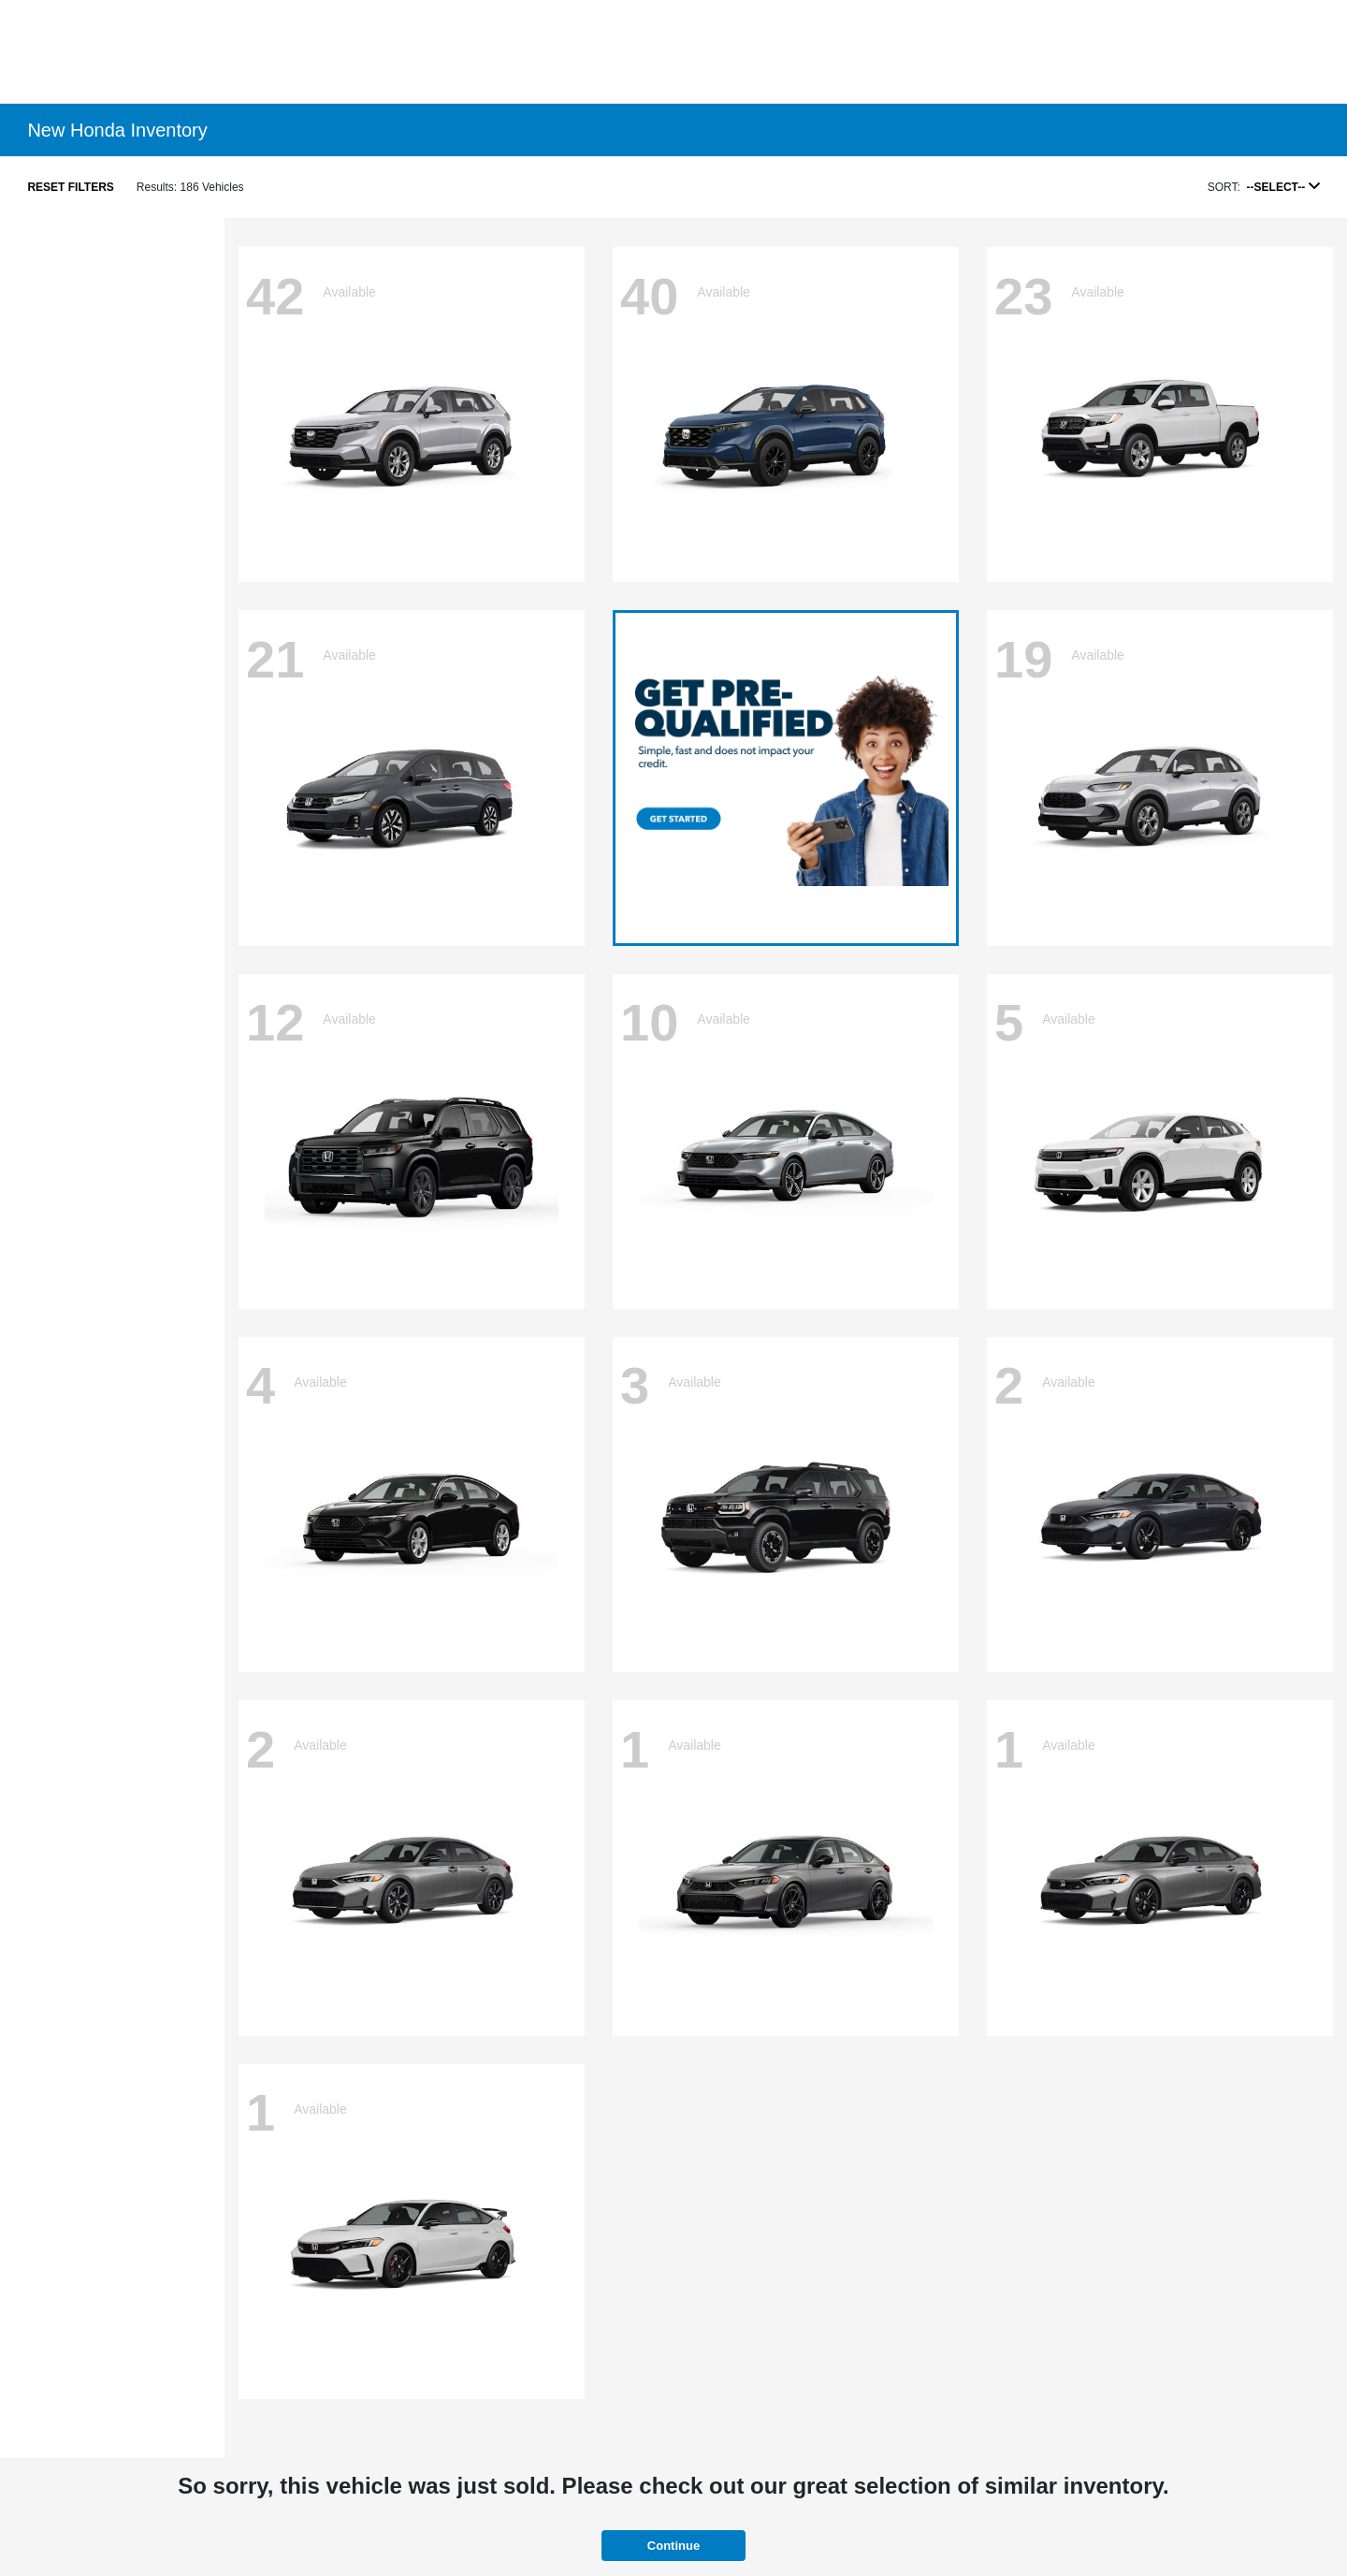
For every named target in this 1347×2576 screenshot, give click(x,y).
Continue (673, 2546)
